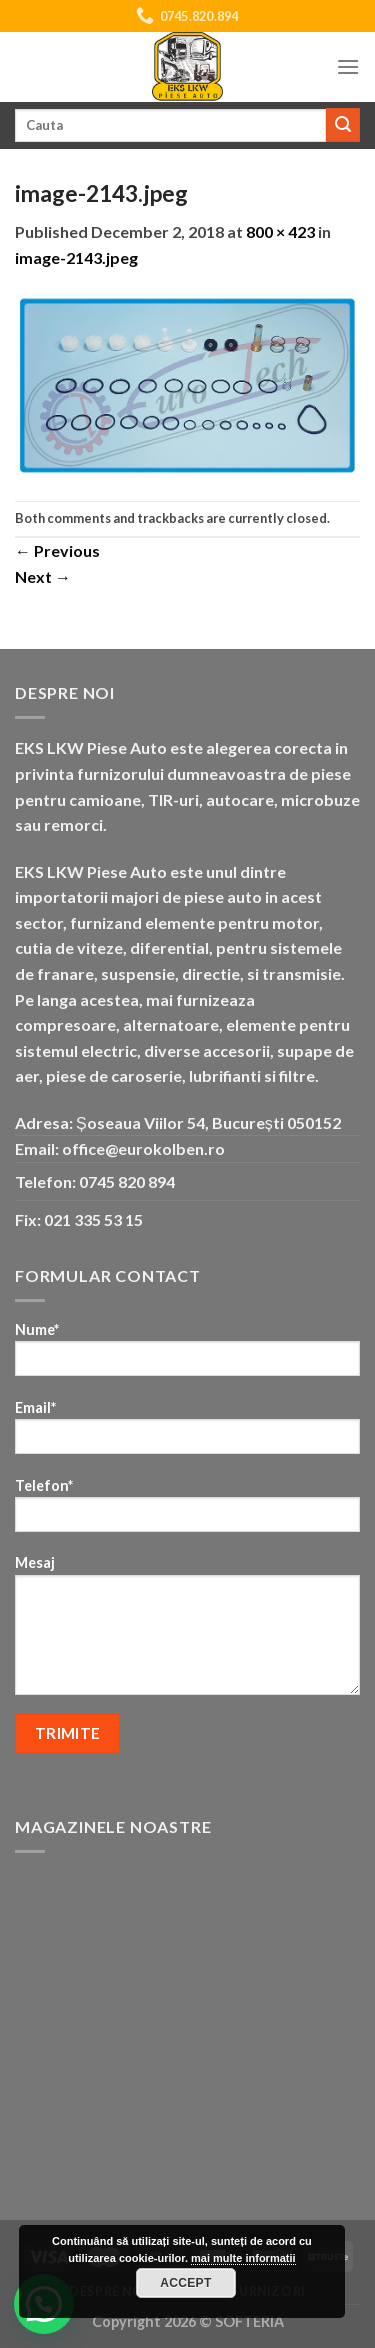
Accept (186, 2283)
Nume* (187, 1355)
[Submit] (343, 125)
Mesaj (187, 1631)
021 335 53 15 (93, 1219)
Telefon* (187, 1511)
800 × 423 (280, 231)
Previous (57, 550)
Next (43, 576)
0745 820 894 (127, 1181)
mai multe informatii (243, 2258)
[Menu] (348, 66)
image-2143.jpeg (76, 257)
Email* (187, 1433)
